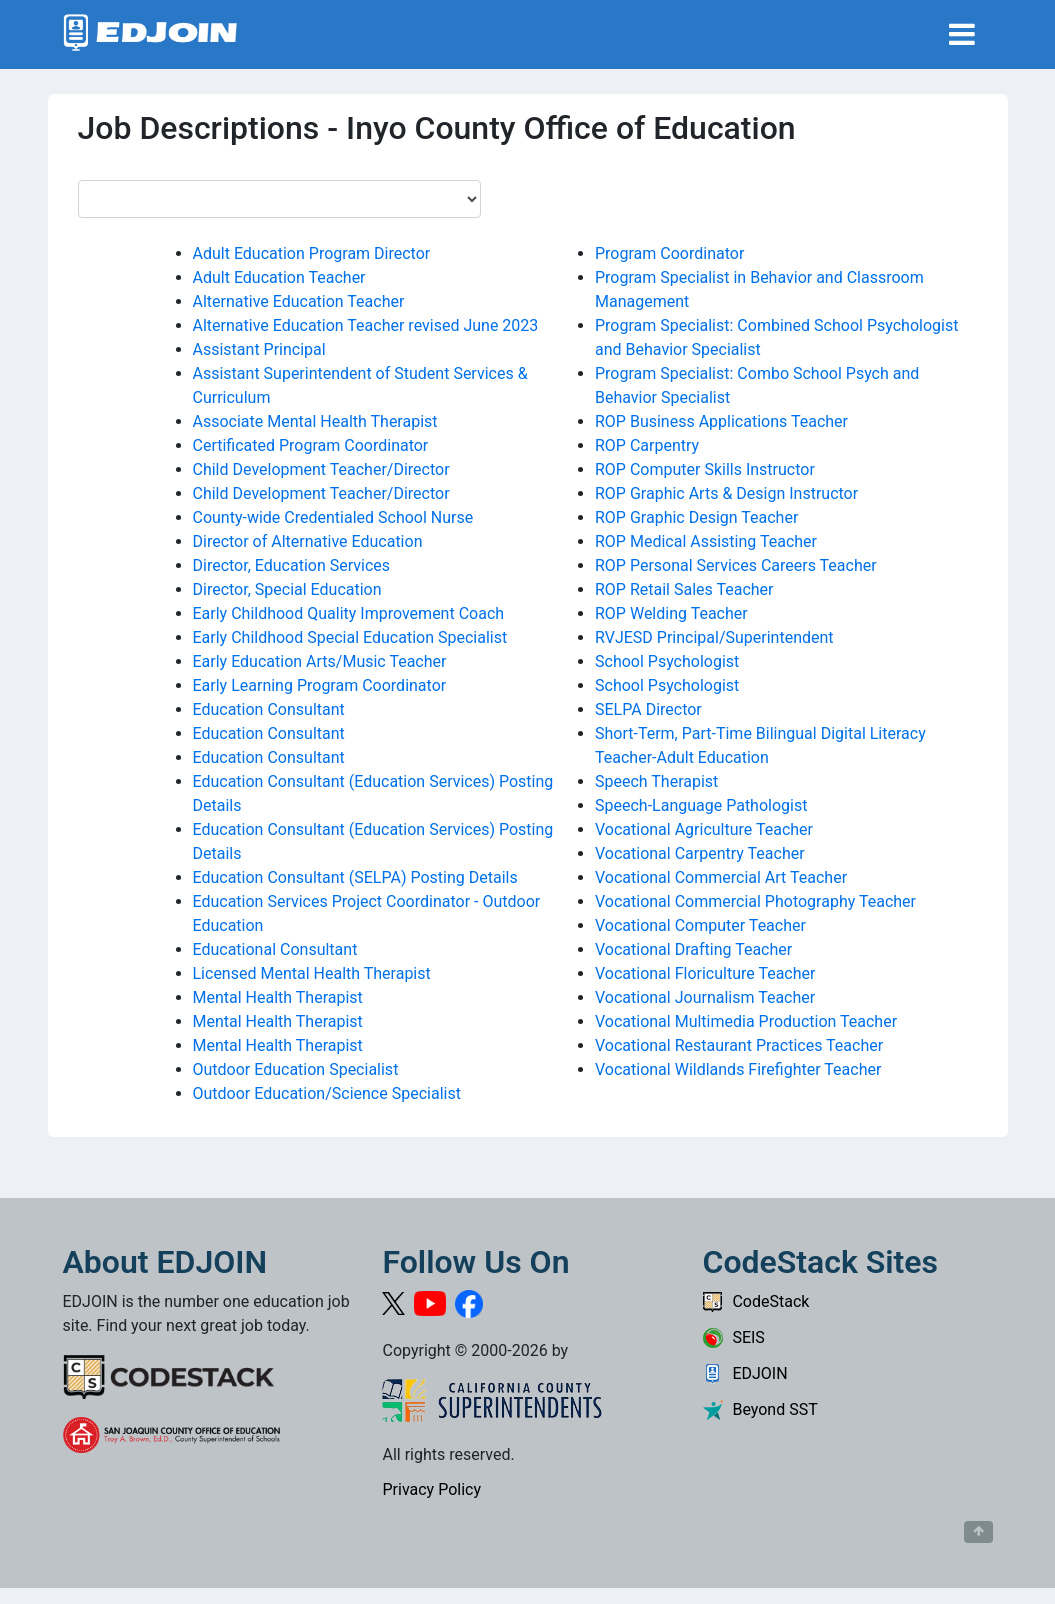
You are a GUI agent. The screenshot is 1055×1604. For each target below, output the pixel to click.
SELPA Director (648, 709)
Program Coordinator (669, 253)
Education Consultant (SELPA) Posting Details (355, 877)
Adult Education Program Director (312, 253)
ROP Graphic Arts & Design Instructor (726, 493)
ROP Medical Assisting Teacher (706, 541)
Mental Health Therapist (278, 997)
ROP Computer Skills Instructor (705, 469)
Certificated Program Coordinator (311, 445)
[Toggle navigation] (962, 34)
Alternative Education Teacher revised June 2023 (366, 325)
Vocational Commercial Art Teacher (721, 877)
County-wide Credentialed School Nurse (333, 517)
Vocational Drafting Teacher (693, 949)
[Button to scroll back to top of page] (978, 1532)
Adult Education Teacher (279, 277)
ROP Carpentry (647, 445)
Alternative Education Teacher (299, 301)
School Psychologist (667, 661)
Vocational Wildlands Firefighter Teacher (738, 1069)
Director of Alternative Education (308, 541)
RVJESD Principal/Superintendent (714, 637)
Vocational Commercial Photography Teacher (755, 901)
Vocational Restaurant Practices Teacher (739, 1045)
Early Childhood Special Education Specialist (350, 637)
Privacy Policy (431, 1489)
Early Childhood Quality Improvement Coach (349, 613)
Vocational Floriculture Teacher (705, 973)
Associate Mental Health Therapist (315, 421)
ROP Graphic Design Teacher (696, 517)
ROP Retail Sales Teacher (684, 589)
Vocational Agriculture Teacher (704, 829)
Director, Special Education (287, 589)
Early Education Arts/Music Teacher (320, 661)
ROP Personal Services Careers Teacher (736, 565)
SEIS (733, 1337)
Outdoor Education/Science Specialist (327, 1093)
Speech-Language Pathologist (701, 805)
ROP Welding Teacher (671, 613)
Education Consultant (269, 709)
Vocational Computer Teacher (700, 925)
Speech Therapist (656, 781)
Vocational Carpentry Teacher (700, 853)
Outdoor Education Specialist (296, 1069)
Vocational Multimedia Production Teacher (746, 1021)
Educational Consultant (275, 949)
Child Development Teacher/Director (321, 469)
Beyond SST (759, 1409)
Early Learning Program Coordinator (320, 685)
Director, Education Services (292, 565)
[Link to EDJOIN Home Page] (150, 34)
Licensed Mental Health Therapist (312, 973)
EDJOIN (744, 1373)
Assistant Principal (259, 349)
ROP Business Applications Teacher (721, 421)
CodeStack (755, 1301)
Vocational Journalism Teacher (705, 997)
